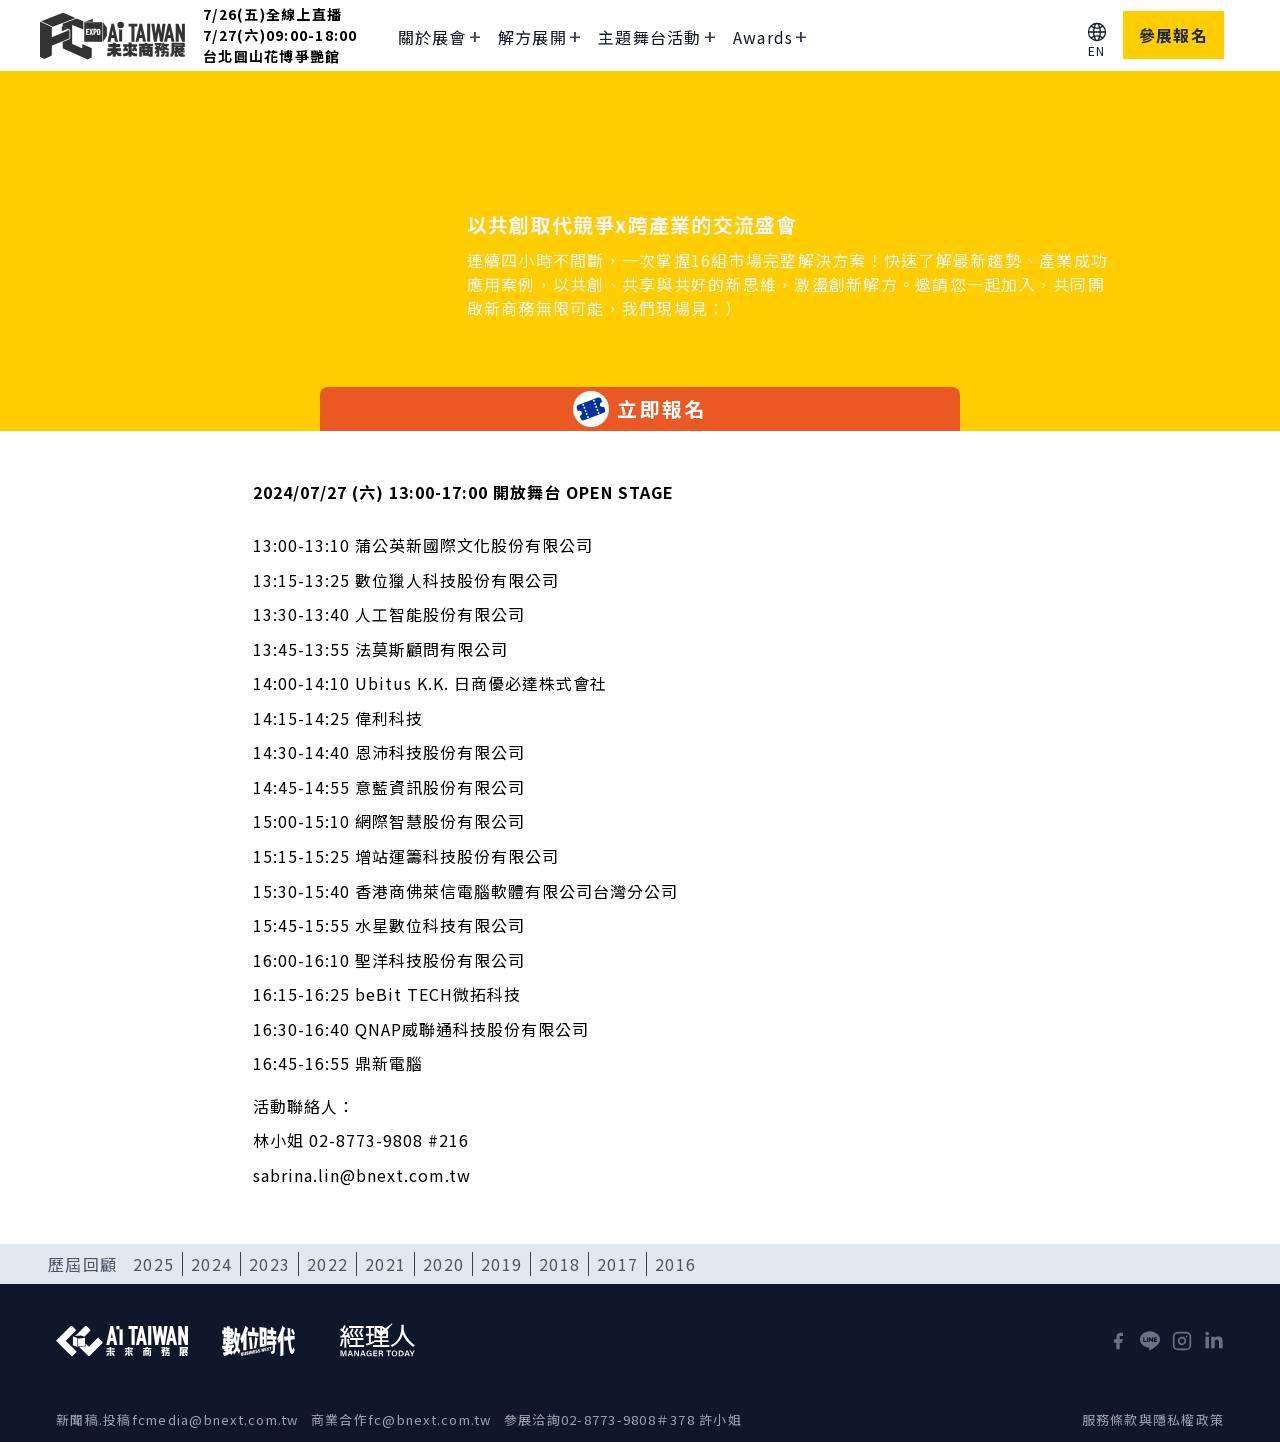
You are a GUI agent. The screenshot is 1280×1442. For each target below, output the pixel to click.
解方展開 (532, 37)
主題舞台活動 (650, 37)
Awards (763, 37)
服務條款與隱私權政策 (1153, 1419)
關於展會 (432, 37)
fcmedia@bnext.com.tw (215, 1419)
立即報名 (640, 409)
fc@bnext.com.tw (430, 1419)
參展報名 (1173, 35)
